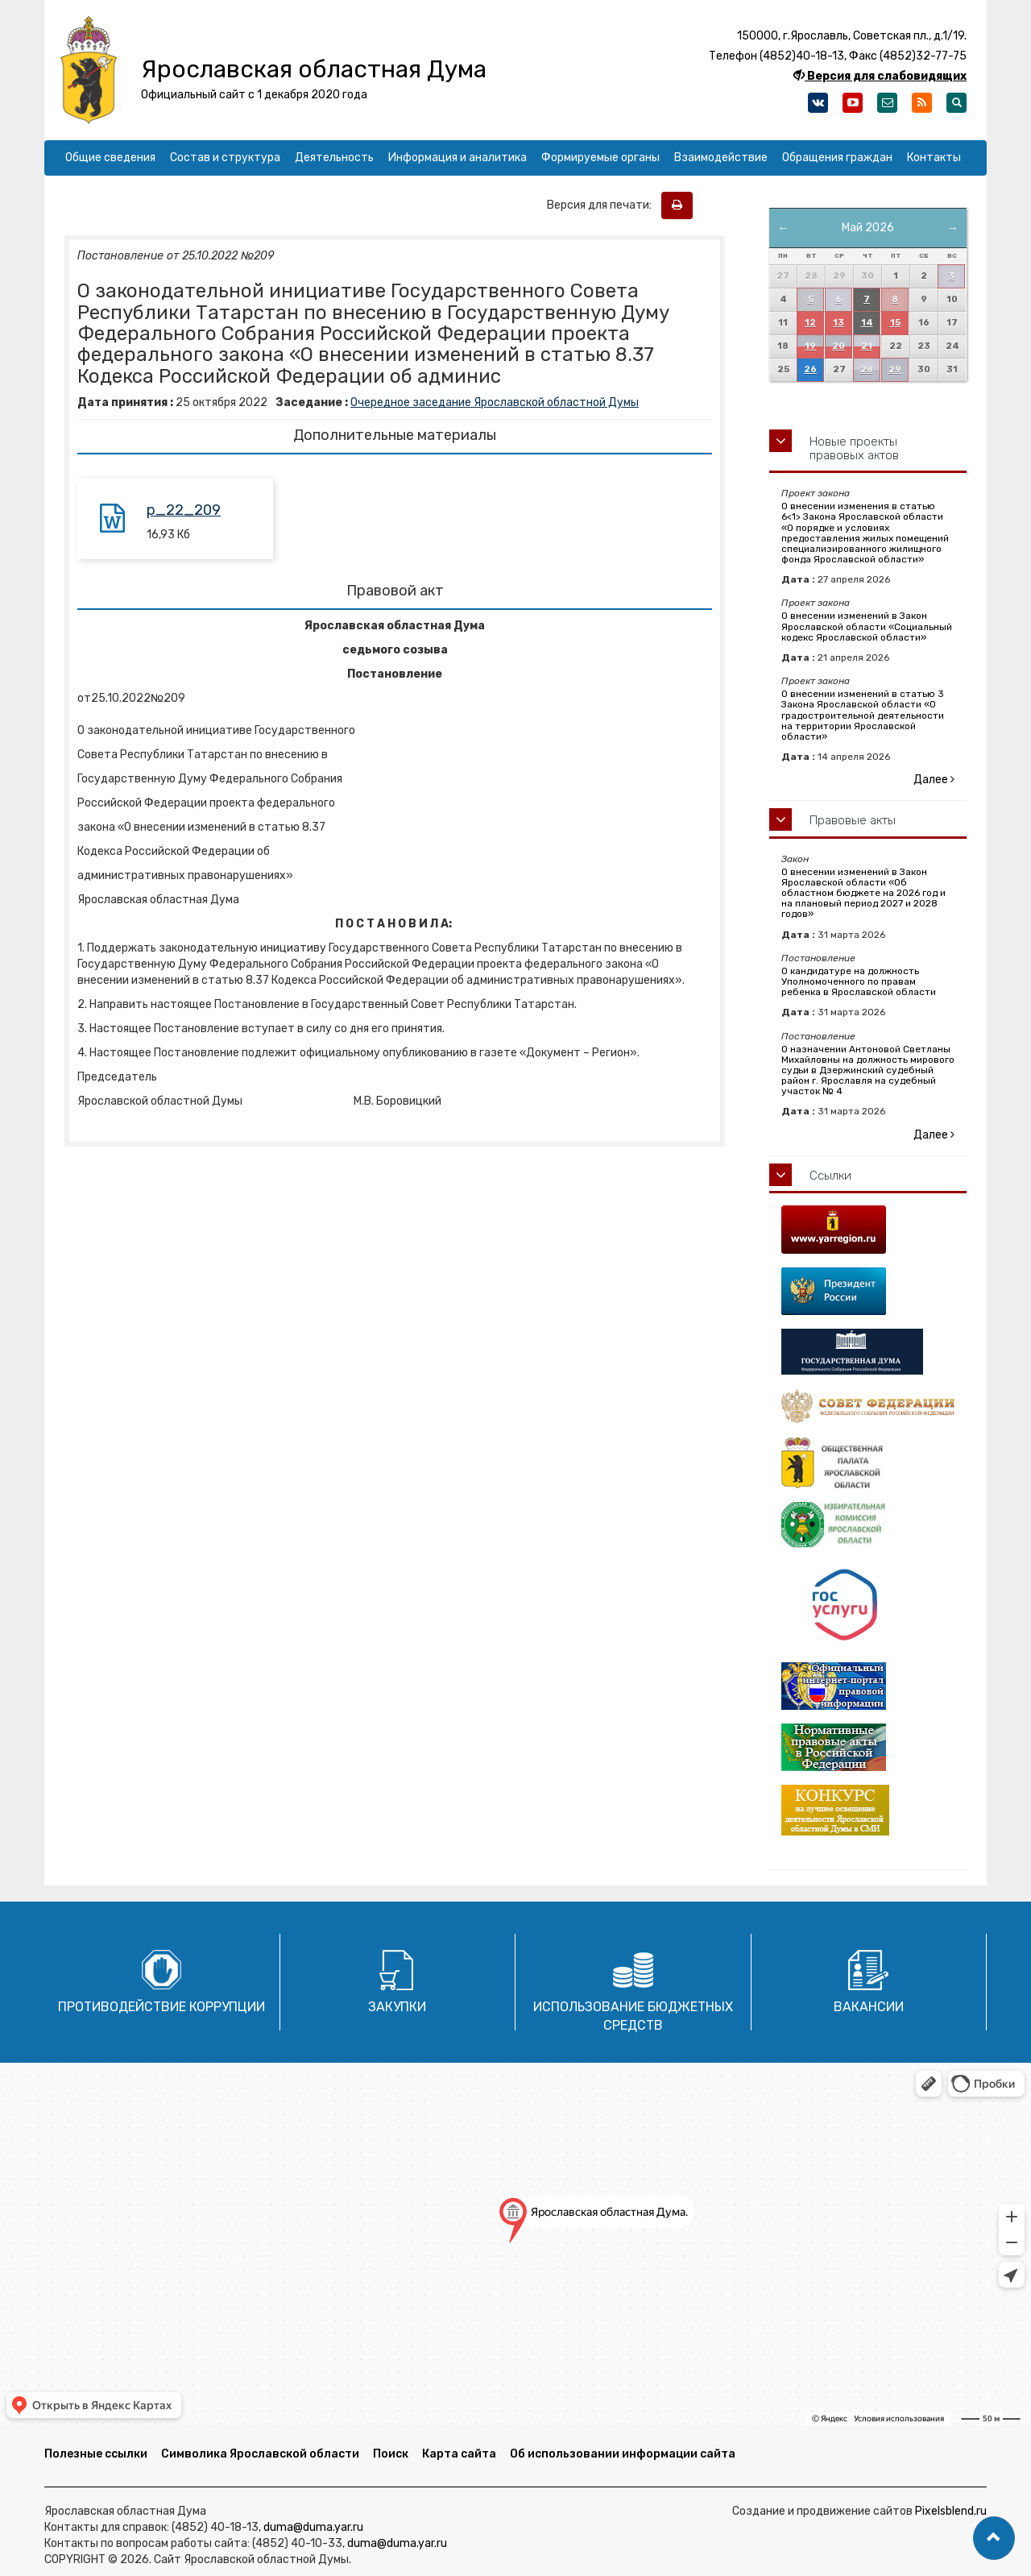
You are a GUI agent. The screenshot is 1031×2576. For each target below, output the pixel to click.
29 (894, 369)
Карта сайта (459, 2454)
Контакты (934, 157)
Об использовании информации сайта (622, 2454)
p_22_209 (184, 510)
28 (866, 369)
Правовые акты (852, 820)
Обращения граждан (837, 157)
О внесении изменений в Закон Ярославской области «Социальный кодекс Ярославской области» (866, 626)
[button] (994, 2538)
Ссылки (830, 1175)
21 (866, 346)
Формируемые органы (600, 157)
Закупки (397, 2006)
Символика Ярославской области (260, 2454)
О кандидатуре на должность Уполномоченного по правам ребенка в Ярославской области (858, 981)
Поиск (390, 2454)
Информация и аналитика (457, 157)
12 (810, 322)
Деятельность (334, 157)
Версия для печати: (603, 205)
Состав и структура (225, 157)
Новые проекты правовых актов (854, 448)
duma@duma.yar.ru (313, 2527)
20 (838, 346)
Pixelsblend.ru (951, 2511)
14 (867, 322)
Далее (933, 779)
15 (895, 322)
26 (810, 369)
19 (810, 346)
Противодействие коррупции (161, 2006)
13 (838, 322)
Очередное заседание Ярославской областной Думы (494, 402)
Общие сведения (110, 157)
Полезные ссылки (95, 2454)
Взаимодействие (721, 157)
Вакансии (869, 2006)
